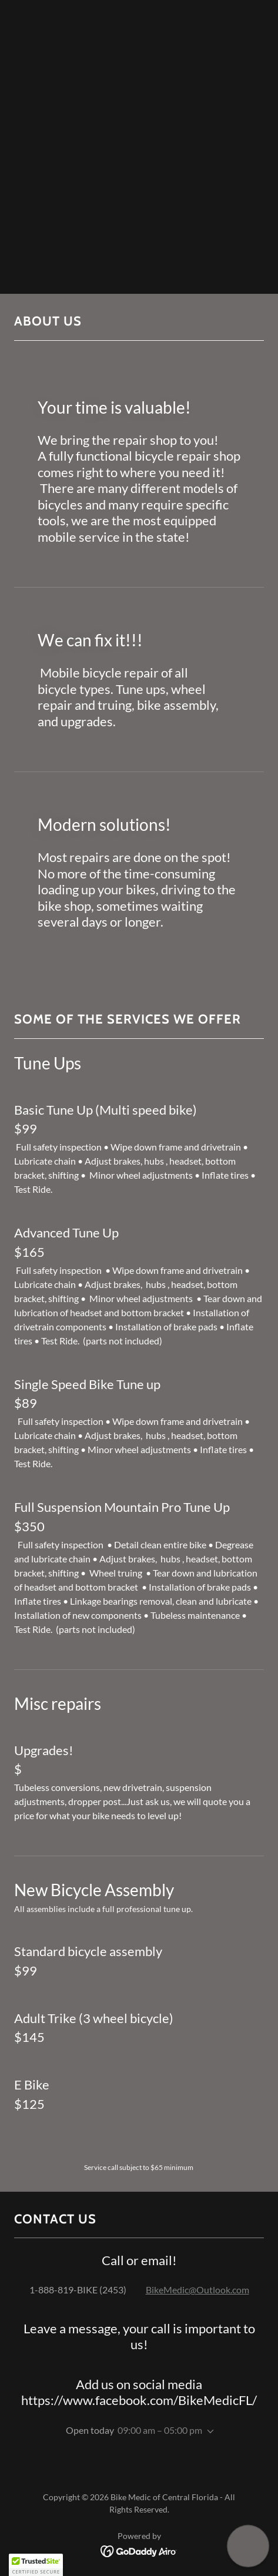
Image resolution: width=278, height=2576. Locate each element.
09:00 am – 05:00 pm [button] (160, 2430)
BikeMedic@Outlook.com (197, 2289)
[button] (208, 2431)
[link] (139, 2549)
